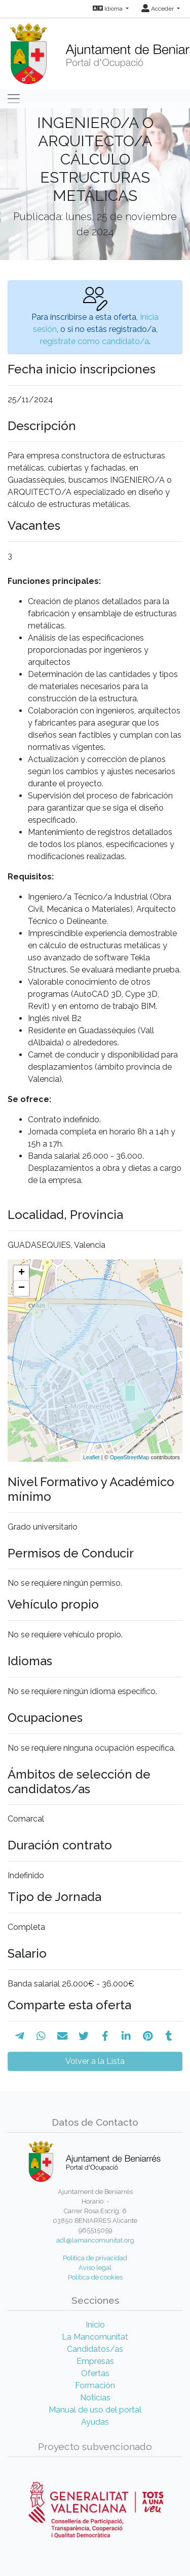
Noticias (95, 2397)
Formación (95, 2385)
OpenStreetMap (129, 1457)
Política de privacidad (95, 2258)
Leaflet (91, 1457)
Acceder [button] (158, 8)
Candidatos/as (95, 2349)
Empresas (95, 2361)
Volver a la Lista (95, 2061)
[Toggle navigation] (13, 98)
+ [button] (21, 1273)
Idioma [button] (108, 8)
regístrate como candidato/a (94, 341)
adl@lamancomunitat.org (95, 2240)
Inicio (95, 2325)
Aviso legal (95, 2267)
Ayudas (95, 2422)
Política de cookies (95, 2277)
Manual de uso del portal (95, 2410)
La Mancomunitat (95, 2337)
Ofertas (95, 2373)
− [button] (21, 1288)
